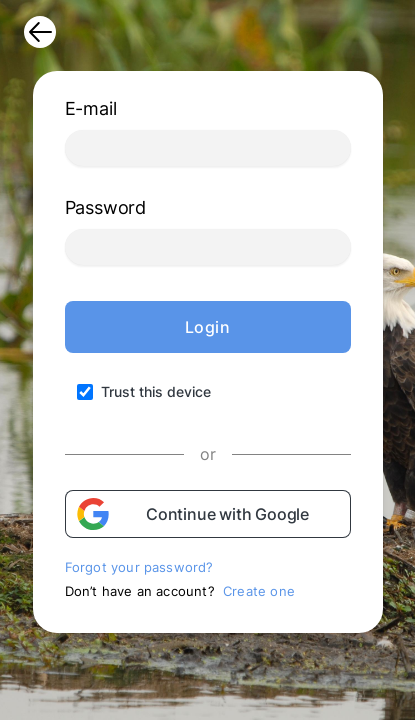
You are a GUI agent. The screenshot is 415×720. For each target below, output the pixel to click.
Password (105, 207)
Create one (259, 591)
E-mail (91, 108)
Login (208, 327)
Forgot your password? (139, 567)
